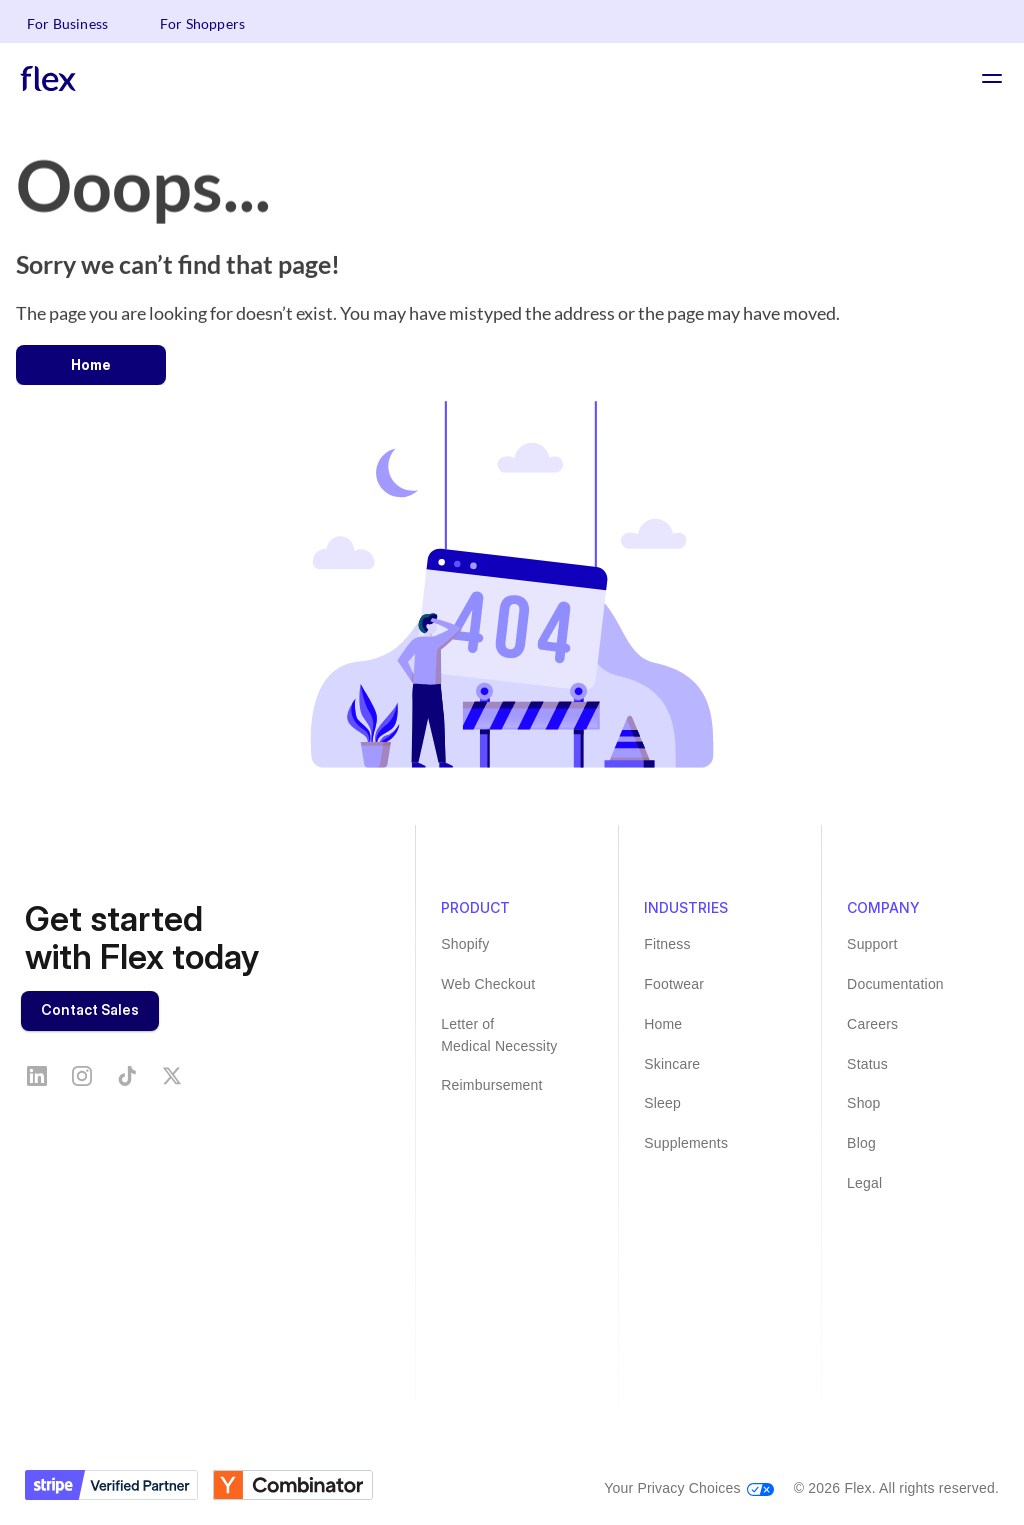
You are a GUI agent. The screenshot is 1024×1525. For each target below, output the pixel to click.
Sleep (662, 1103)
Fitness (667, 944)
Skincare (672, 1064)
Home (663, 1024)
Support (872, 944)
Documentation (895, 984)
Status (867, 1064)
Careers (872, 1024)
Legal (864, 1183)
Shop (864, 1103)
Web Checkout (488, 984)
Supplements (686, 1143)
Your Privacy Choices (672, 1488)
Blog (861, 1143)
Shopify (465, 944)
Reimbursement (491, 1085)
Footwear (674, 984)
